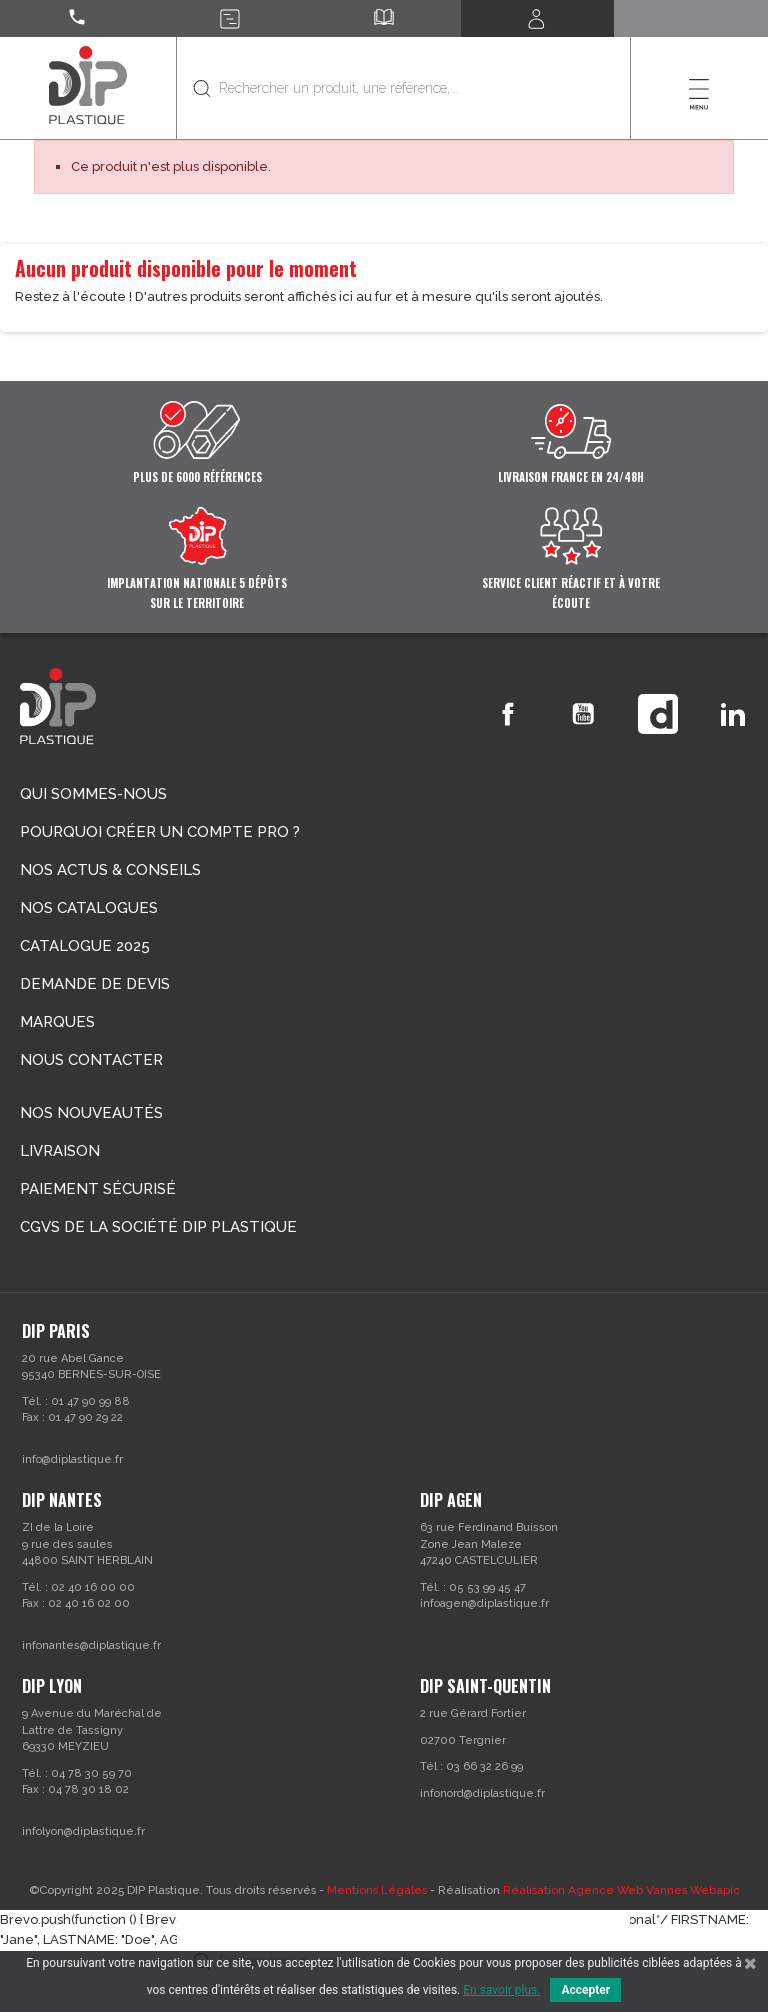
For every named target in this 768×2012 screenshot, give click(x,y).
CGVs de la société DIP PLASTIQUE (158, 1227)
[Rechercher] (403, 88)
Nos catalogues (89, 908)
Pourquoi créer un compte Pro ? (160, 832)
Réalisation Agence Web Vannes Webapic (621, 1890)
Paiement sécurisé (98, 1189)
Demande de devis (95, 984)
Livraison (60, 1151)
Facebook (508, 714)
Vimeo (658, 714)
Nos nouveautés (91, 1113)
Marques (57, 1022)
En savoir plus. (501, 1990)
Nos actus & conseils (110, 870)
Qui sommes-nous (93, 794)
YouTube (583, 714)
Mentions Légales (377, 1890)
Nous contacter (91, 1060)
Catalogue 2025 (85, 946)
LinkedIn (733, 714)
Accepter (585, 1990)
